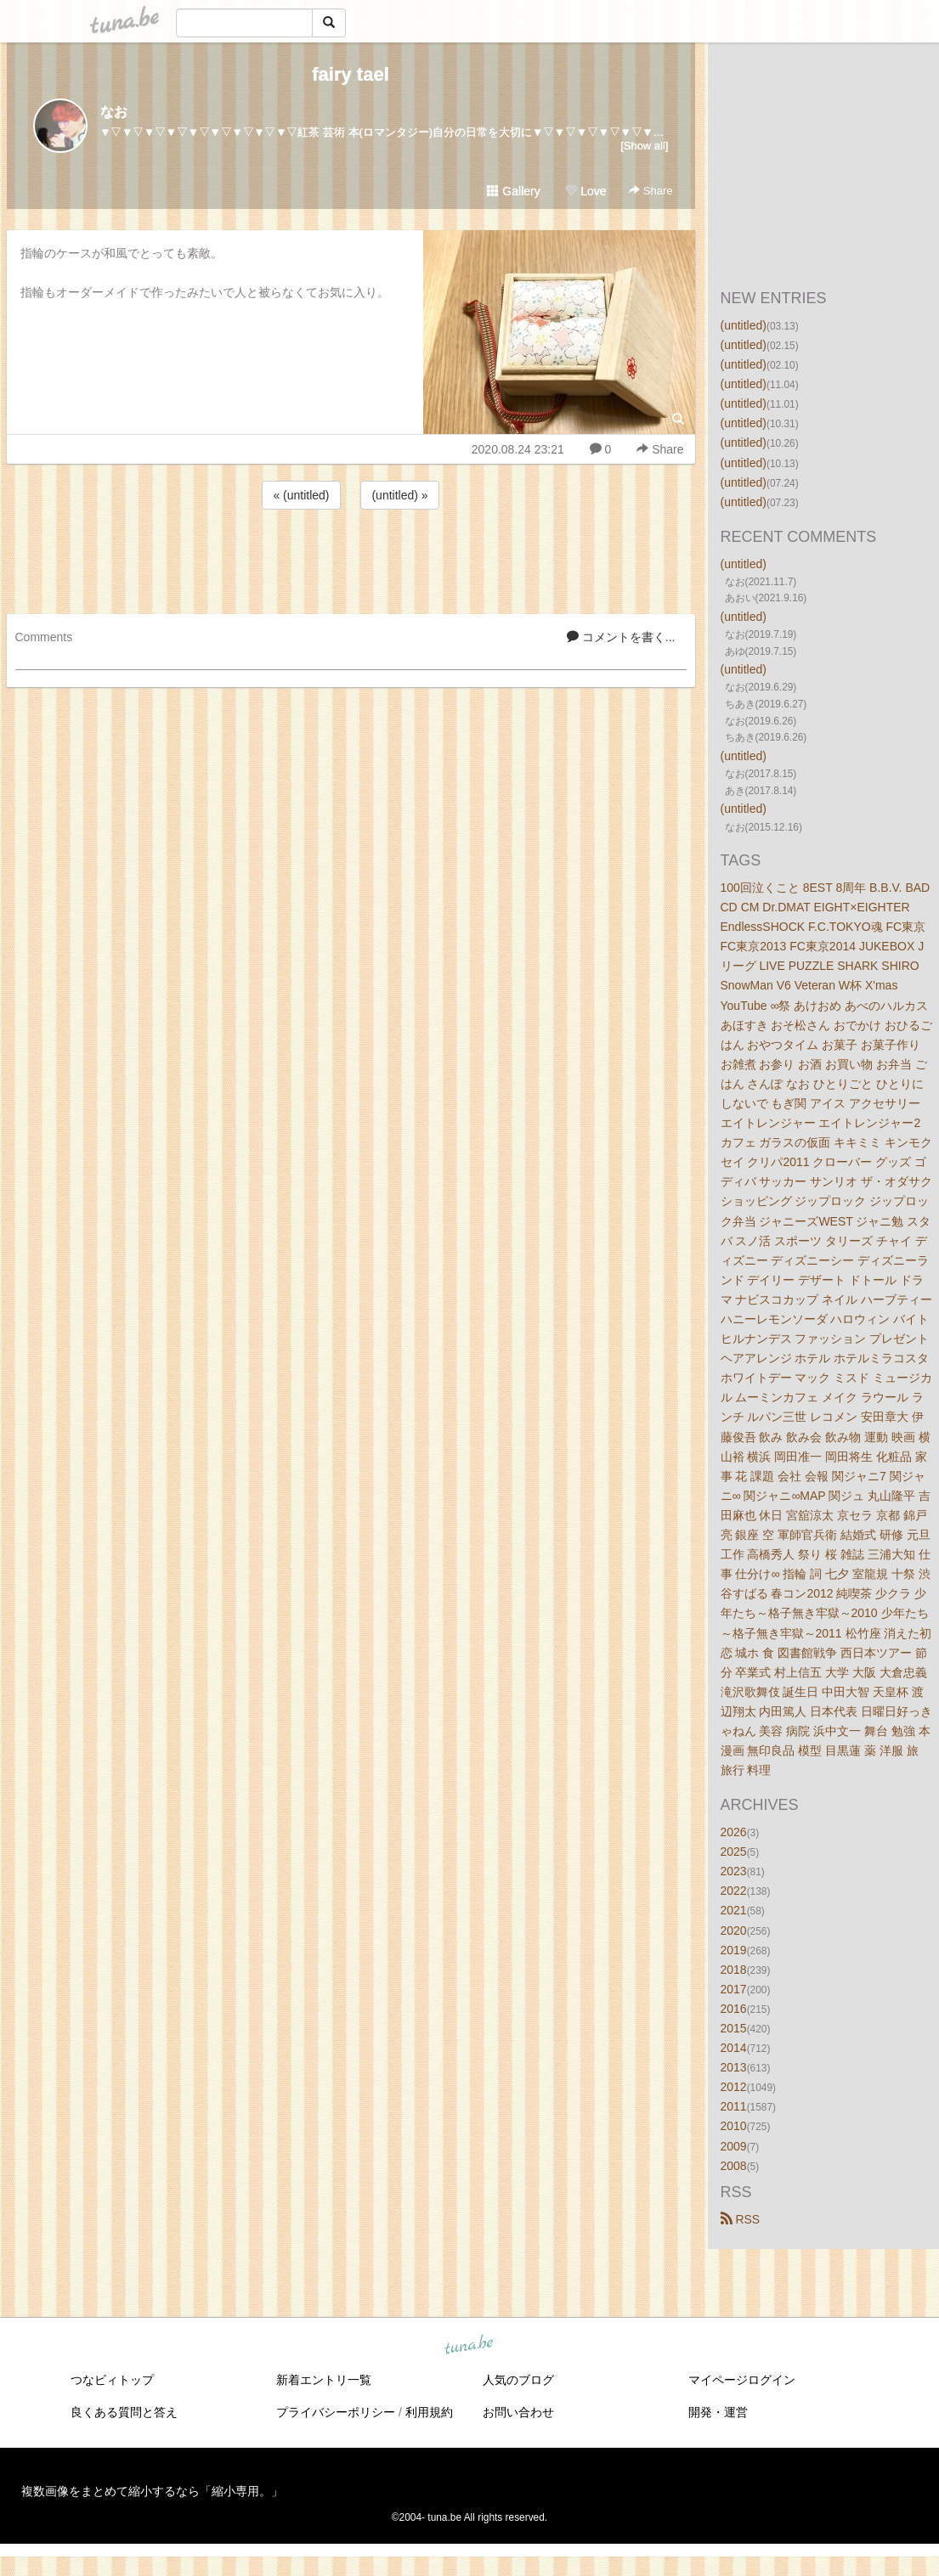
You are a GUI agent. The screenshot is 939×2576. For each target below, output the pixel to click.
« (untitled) (301, 495)
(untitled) (743, 325)
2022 (734, 1890)
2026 (734, 1832)
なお (113, 111)
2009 (734, 2146)
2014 (734, 2048)
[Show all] (644, 145)
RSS (741, 2219)
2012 (734, 2087)
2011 (734, 2106)
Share (650, 190)
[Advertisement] (351, 559)
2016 (734, 2008)
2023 (734, 1871)
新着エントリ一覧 (323, 2380)
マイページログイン (741, 2380)
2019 (734, 1950)
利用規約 (429, 2412)
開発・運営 (718, 2412)
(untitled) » (399, 495)
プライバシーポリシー (335, 2412)
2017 (734, 1989)
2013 (734, 2067)
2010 (734, 2126)
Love (585, 191)
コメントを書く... (621, 637)
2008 (734, 2166)
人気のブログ (518, 2380)
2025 (734, 1851)
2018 (734, 1969)
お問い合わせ (518, 2412)
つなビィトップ (112, 2380)
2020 (734, 1930)
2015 (734, 2028)
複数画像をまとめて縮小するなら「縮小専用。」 (152, 2491)
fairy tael (350, 74)
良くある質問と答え (124, 2412)
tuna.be (469, 2345)
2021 (734, 1910)
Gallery (513, 191)
